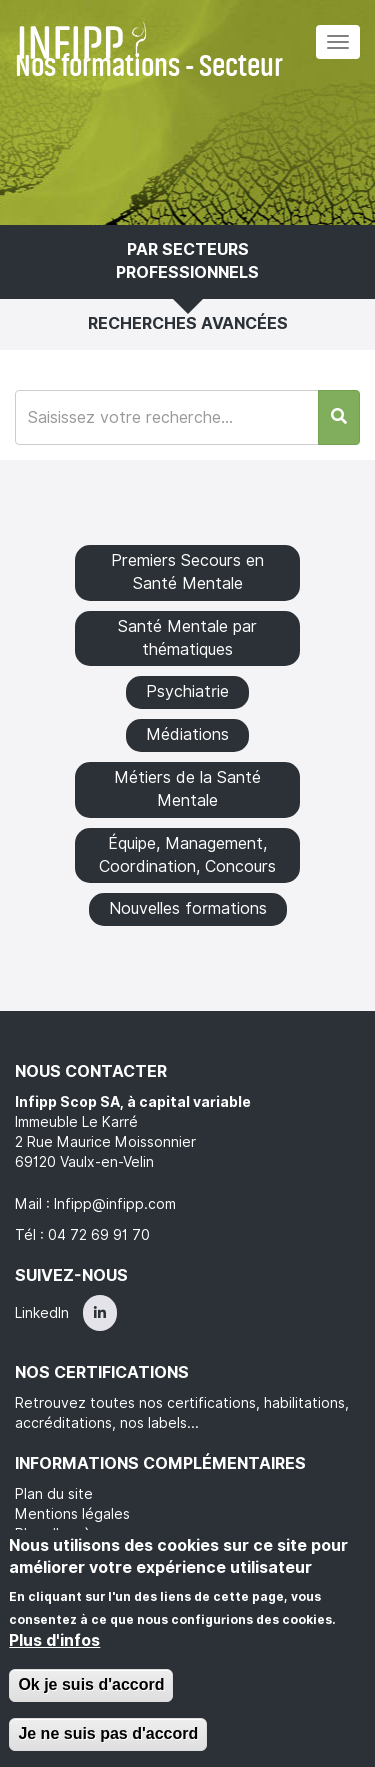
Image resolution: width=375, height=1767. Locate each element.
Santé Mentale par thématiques (187, 638)
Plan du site (54, 1494)
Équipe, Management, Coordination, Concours (187, 855)
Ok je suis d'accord (91, 1684)
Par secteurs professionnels (187, 261)
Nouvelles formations (188, 908)
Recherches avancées (188, 323)
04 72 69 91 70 (99, 1235)
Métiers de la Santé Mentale (187, 789)
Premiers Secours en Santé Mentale (187, 572)
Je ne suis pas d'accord (108, 1733)
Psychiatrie (187, 691)
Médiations (187, 734)
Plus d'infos (54, 1640)
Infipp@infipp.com (115, 1204)
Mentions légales (72, 1514)
